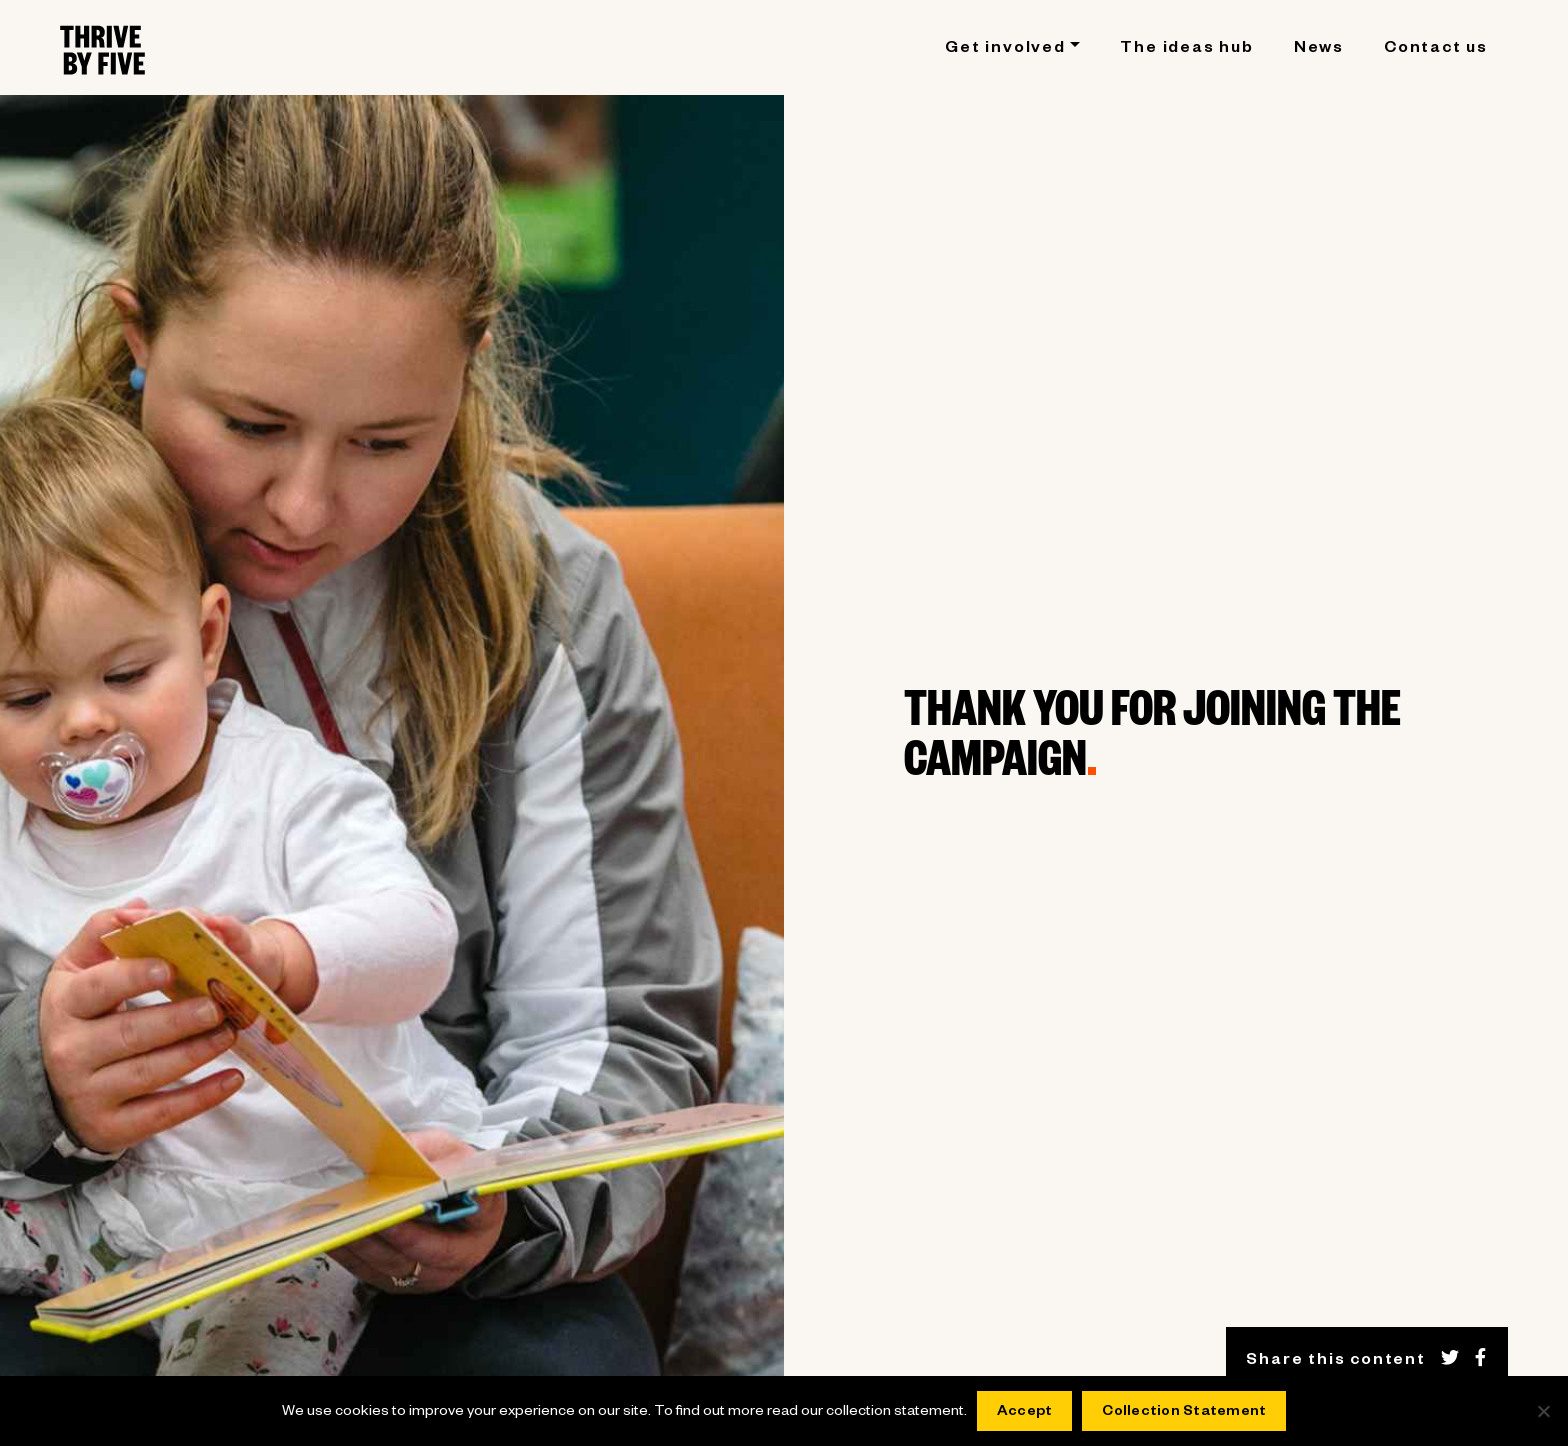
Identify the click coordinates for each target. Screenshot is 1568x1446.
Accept (1025, 1413)
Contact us (1436, 50)
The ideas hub (1186, 50)
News (1319, 50)
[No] (1543, 1411)
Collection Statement (1184, 1413)
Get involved (1005, 50)
